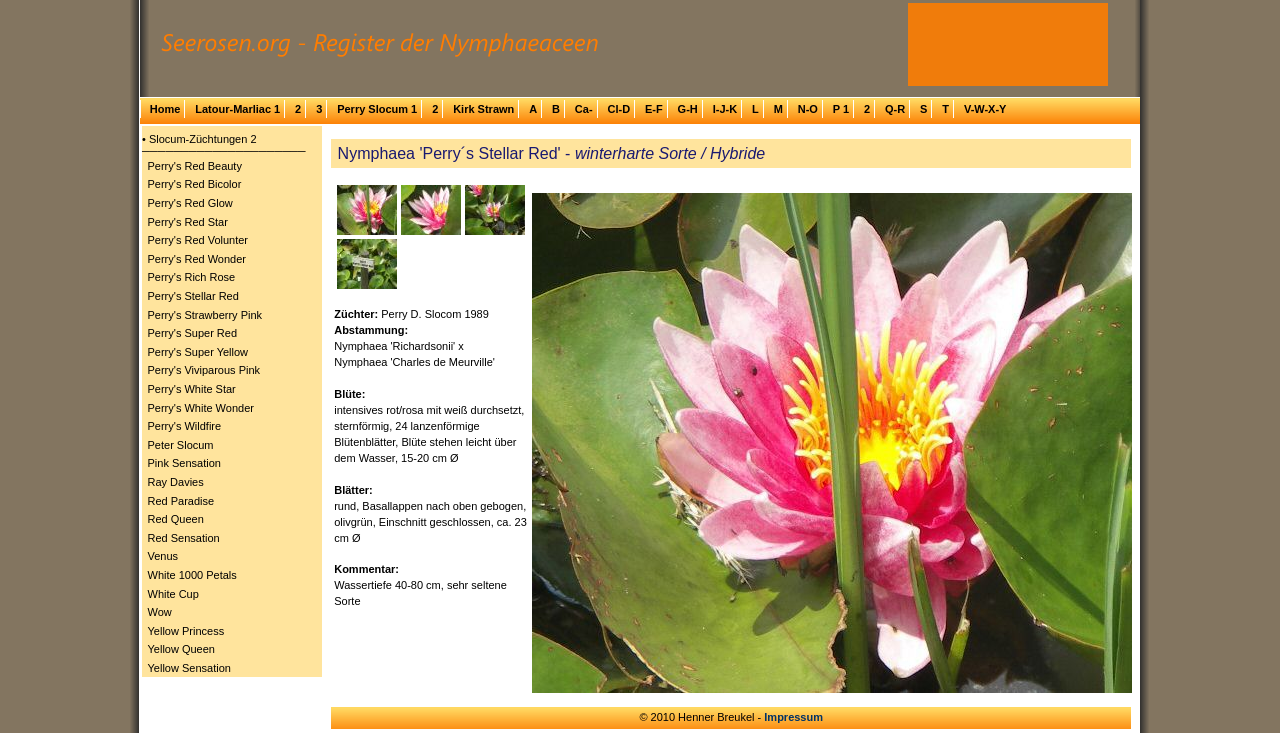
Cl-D (618, 109)
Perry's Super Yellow (198, 352)
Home (165, 109)
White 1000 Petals (192, 575)
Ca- (584, 109)
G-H (688, 109)
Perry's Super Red (193, 333)
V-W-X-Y (985, 109)
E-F (654, 109)
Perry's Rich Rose (192, 277)
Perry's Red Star (188, 222)
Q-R (895, 109)
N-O (808, 109)
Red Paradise (181, 501)
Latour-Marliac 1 (237, 109)
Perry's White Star (192, 389)
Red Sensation (184, 538)
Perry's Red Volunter (198, 240)
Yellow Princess (186, 631)
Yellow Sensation (189, 668)
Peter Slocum (181, 445)
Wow (160, 612)
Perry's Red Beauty (195, 166)
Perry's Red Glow (190, 203)
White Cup (173, 594)
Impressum (793, 717)
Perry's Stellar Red (193, 296)
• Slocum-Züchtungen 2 (199, 139)
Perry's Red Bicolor (195, 184)
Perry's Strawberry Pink (205, 315)
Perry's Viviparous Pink (204, 370)
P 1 (841, 109)
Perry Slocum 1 (377, 109)
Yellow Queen (181, 649)
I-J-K (725, 109)
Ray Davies (176, 482)
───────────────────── (224, 151)
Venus (163, 556)
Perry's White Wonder (201, 408)
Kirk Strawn (483, 109)
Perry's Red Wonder (197, 259)
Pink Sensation (184, 463)
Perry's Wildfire (185, 426)
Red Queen (176, 519)
